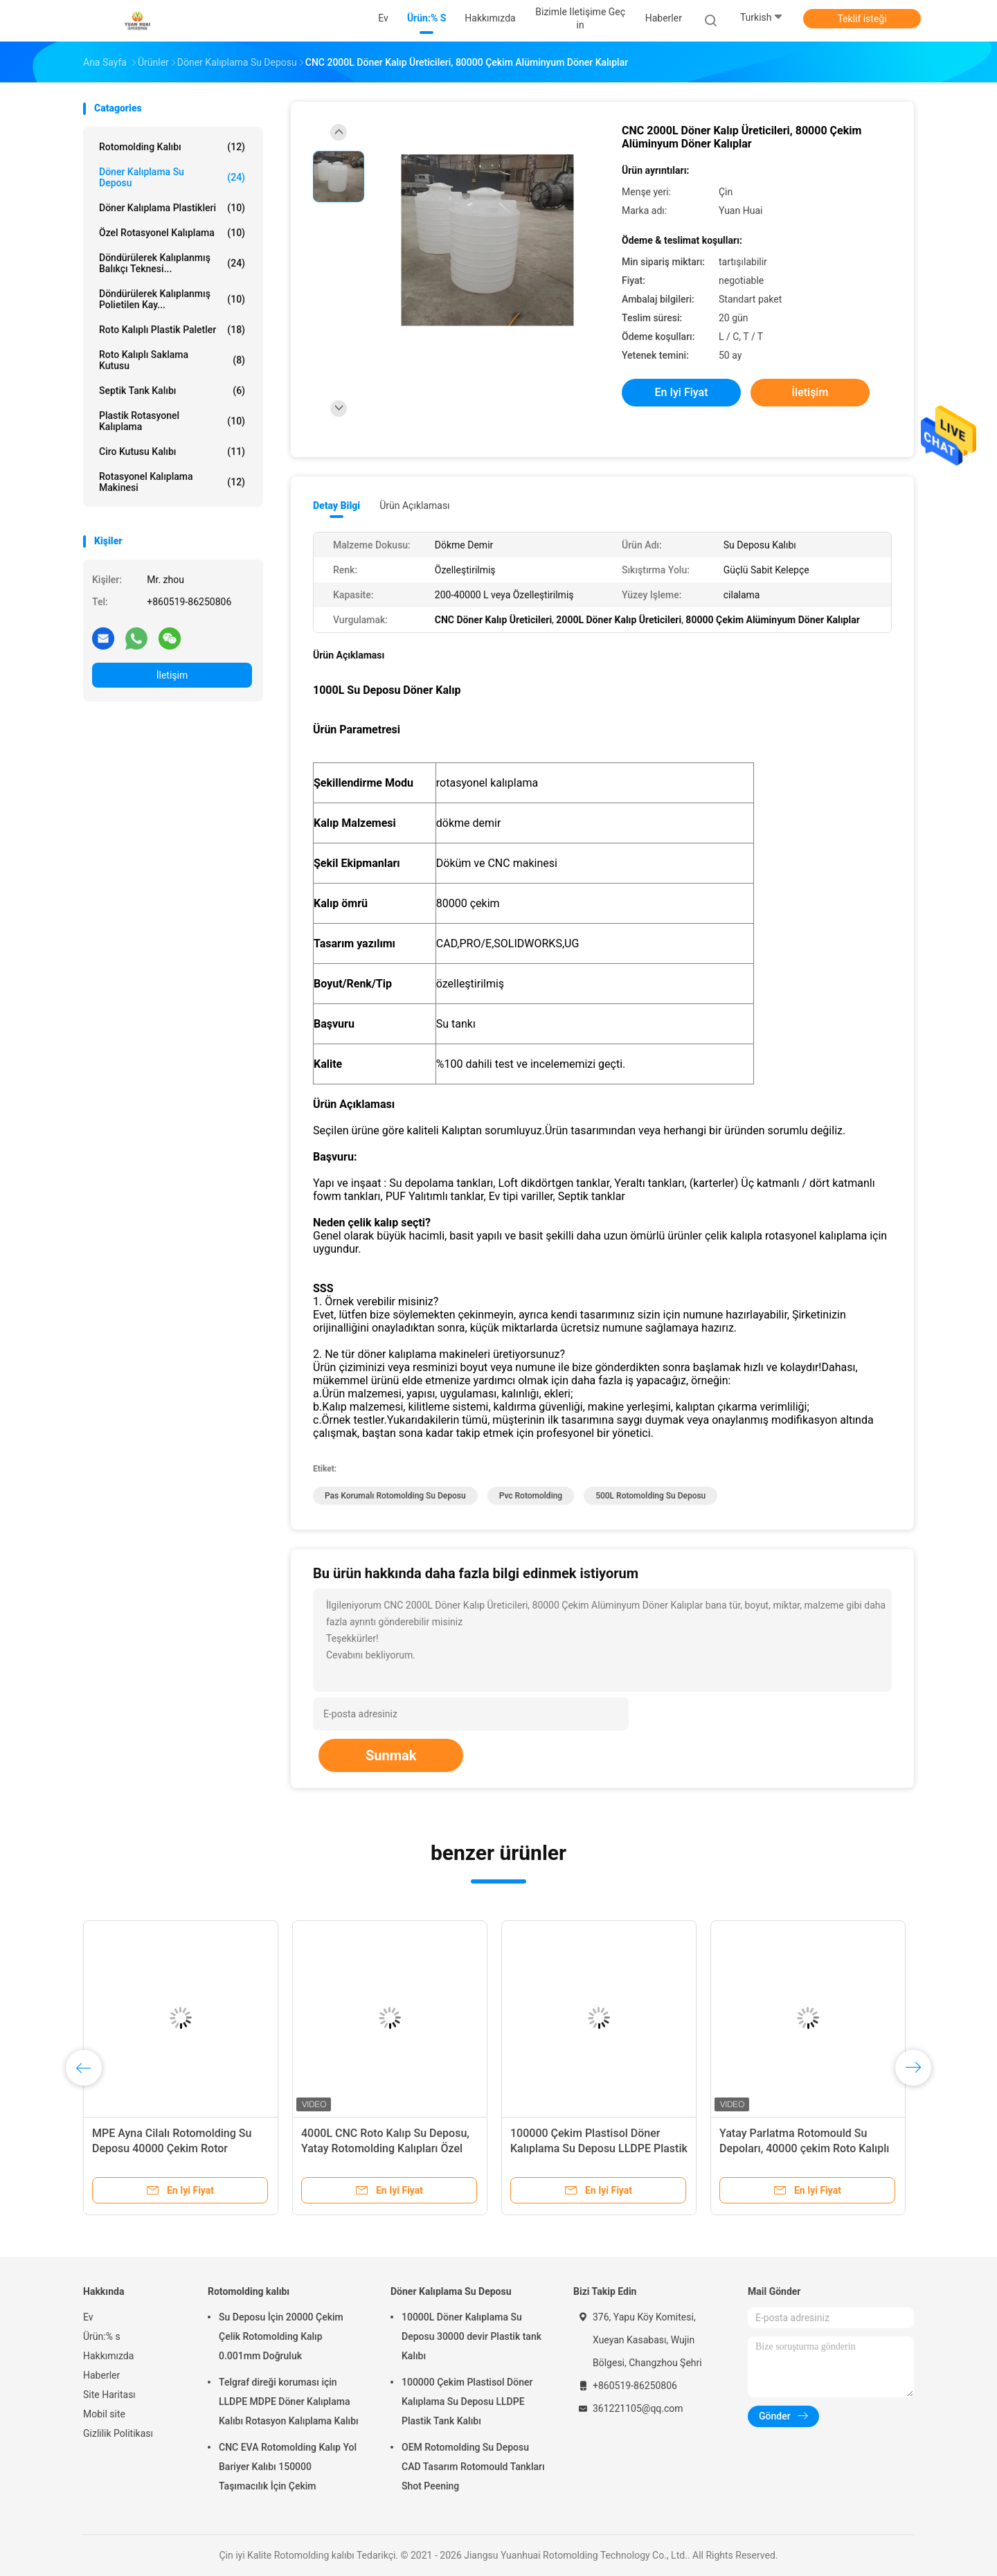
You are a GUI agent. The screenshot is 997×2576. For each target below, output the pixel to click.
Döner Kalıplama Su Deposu (172, 177)
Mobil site (104, 2414)
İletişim (172, 675)
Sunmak (391, 1755)
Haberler (101, 2375)
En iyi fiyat (681, 392)
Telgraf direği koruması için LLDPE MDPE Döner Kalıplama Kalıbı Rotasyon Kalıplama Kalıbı (289, 2401)
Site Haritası (109, 2394)
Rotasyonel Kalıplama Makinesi (172, 482)
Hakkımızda (108, 2355)
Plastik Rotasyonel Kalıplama (172, 421)
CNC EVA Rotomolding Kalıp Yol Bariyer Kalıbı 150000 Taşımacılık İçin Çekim (288, 2467)
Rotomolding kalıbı (172, 147)
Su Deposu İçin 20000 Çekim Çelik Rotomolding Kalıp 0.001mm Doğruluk (281, 2336)
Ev (88, 2317)
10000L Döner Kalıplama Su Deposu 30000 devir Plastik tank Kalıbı (471, 2336)
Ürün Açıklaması (414, 505)
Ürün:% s (101, 2336)
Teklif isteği (861, 18)
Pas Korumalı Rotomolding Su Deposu (395, 1496)
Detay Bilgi (336, 505)
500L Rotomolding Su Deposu (650, 1496)
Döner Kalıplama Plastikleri (172, 208)
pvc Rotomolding (531, 1496)
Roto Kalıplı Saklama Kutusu (172, 360)
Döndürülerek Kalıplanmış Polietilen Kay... (172, 299)
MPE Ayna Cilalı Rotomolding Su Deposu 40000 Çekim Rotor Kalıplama (171, 2148)
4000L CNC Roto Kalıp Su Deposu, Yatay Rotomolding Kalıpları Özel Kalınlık (385, 2148)
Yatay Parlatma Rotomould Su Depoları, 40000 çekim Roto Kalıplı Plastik (804, 2148)
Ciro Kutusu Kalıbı (172, 451)
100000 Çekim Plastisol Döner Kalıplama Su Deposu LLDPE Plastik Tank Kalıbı (599, 2148)
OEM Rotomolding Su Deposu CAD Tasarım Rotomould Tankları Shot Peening (473, 2467)
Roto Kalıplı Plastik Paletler (172, 330)
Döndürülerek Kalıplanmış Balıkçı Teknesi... (172, 263)
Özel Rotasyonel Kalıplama (172, 233)
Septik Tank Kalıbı (172, 390)
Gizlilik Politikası (118, 2433)
